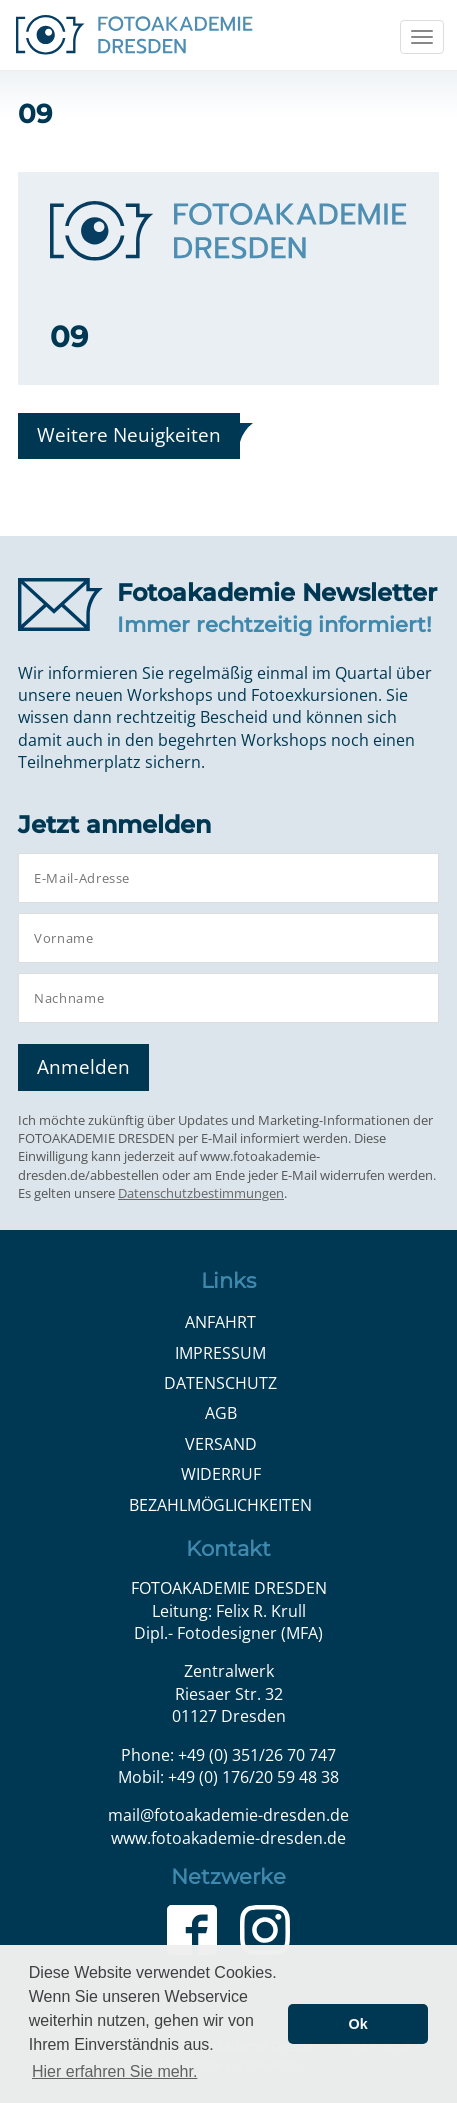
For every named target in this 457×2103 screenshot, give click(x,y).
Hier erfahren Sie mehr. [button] (114, 2071)
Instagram (265, 1930)
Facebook (192, 1930)
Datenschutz (220, 1383)
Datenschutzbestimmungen (201, 1193)
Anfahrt (220, 1322)
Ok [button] (358, 2024)
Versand (221, 1444)
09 (69, 336)
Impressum (220, 1353)
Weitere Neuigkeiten (129, 434)
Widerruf (221, 1474)
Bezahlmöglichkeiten (220, 1505)
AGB (221, 1413)
